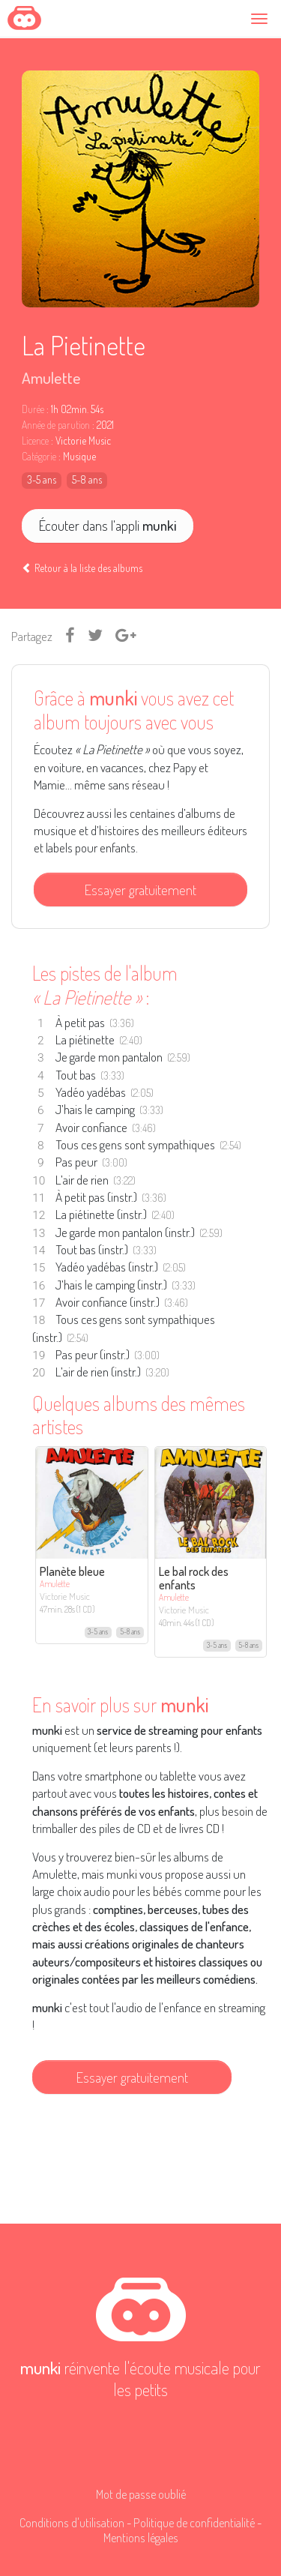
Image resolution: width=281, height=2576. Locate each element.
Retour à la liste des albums (82, 568)
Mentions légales (140, 2537)
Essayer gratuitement (140, 889)
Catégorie (39, 456)
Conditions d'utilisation (71, 2522)
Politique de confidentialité (194, 2522)
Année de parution (56, 425)
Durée (33, 409)
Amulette (51, 377)
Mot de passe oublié (141, 2494)
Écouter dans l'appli (107, 525)
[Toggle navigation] (261, 18)
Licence (35, 441)
